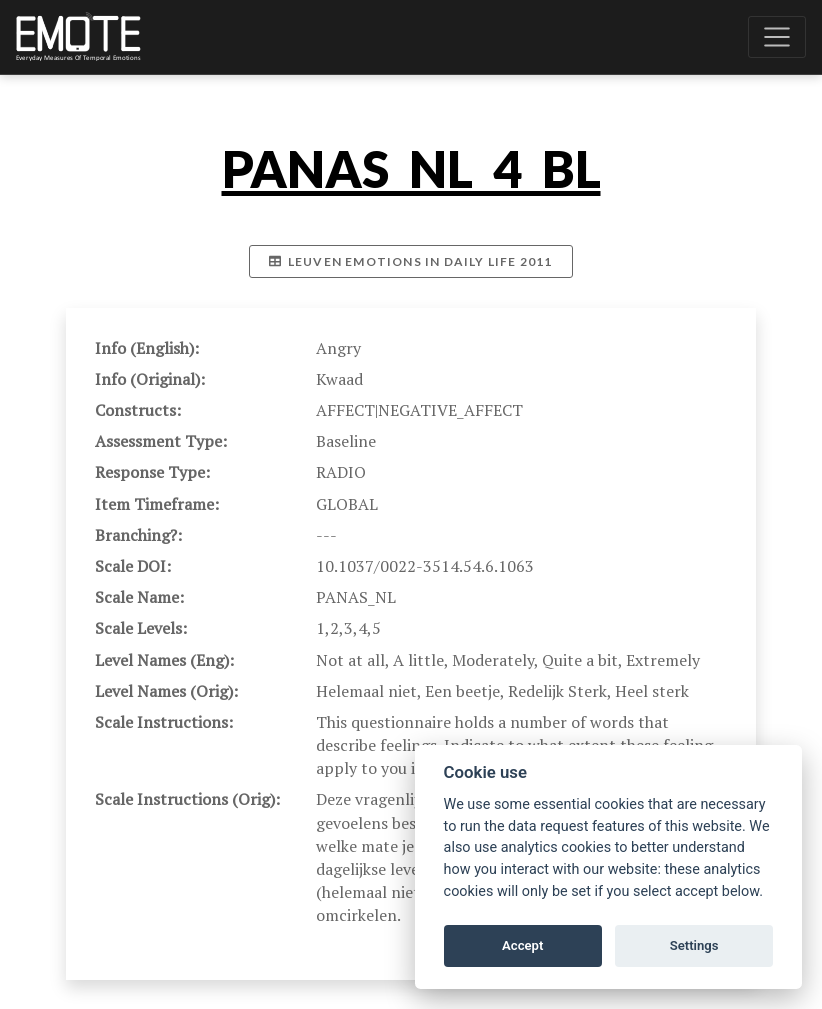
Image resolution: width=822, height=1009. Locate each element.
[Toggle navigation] (777, 37)
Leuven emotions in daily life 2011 (410, 261)
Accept (522, 945)
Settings (694, 945)
